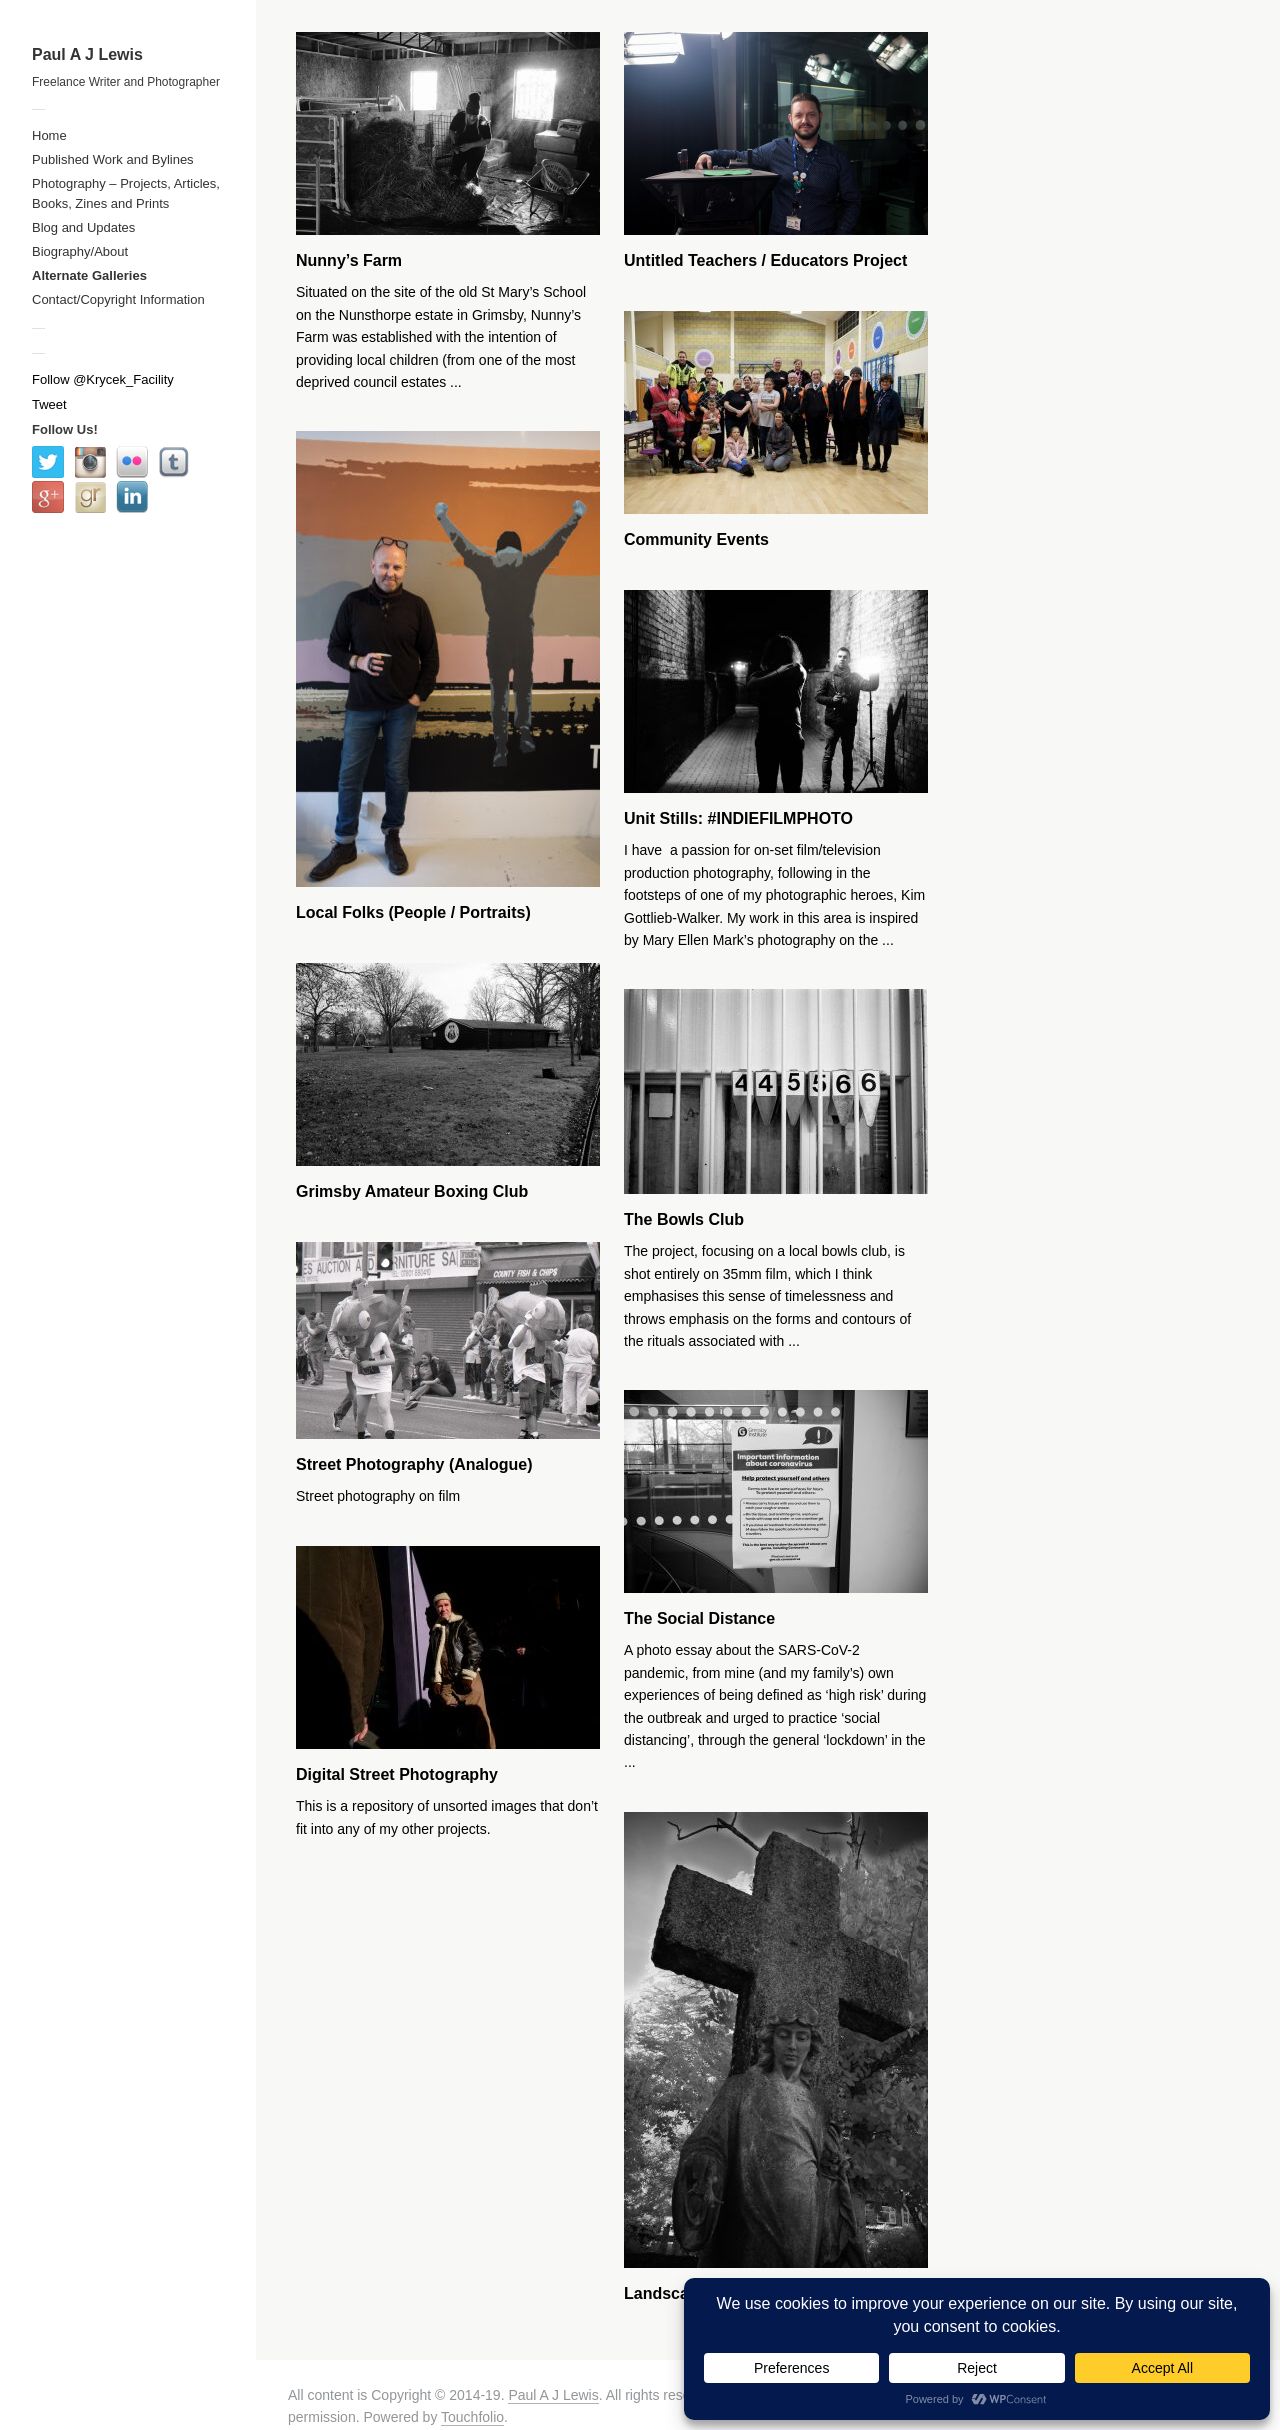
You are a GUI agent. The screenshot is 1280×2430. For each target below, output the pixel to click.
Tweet (49, 404)
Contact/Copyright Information (118, 299)
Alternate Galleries (89, 275)
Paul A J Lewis (87, 54)
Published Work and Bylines (113, 159)
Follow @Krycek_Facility (103, 379)
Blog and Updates (83, 227)
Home (49, 135)
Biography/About (80, 251)
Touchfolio (472, 2417)
